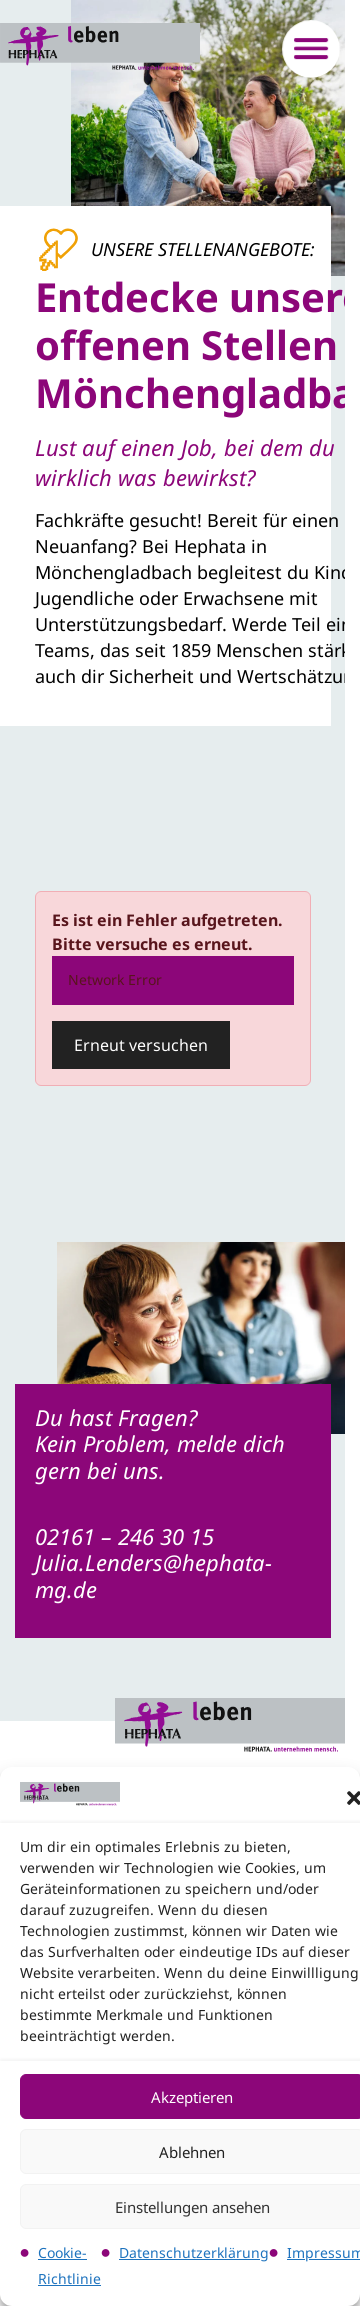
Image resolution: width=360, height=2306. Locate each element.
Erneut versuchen (141, 1045)
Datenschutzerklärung (194, 2252)
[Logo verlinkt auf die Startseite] (100, 49)
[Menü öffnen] (311, 49)
